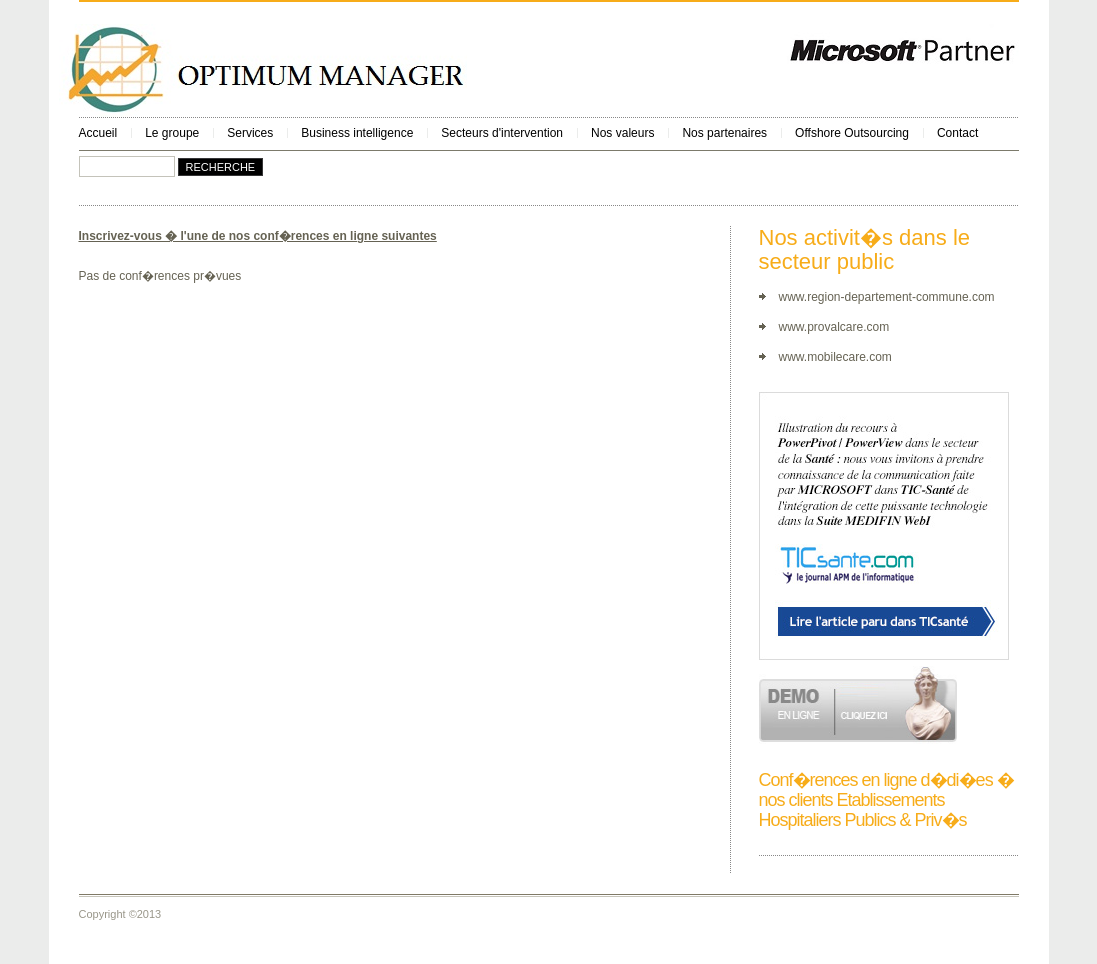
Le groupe (172, 133)
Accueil (98, 133)
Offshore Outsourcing (852, 133)
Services (250, 133)
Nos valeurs (622, 133)
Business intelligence (357, 133)
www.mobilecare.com (835, 357)
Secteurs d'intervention (502, 133)
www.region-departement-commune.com (887, 297)
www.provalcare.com (834, 327)
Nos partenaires (724, 133)
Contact (957, 133)
